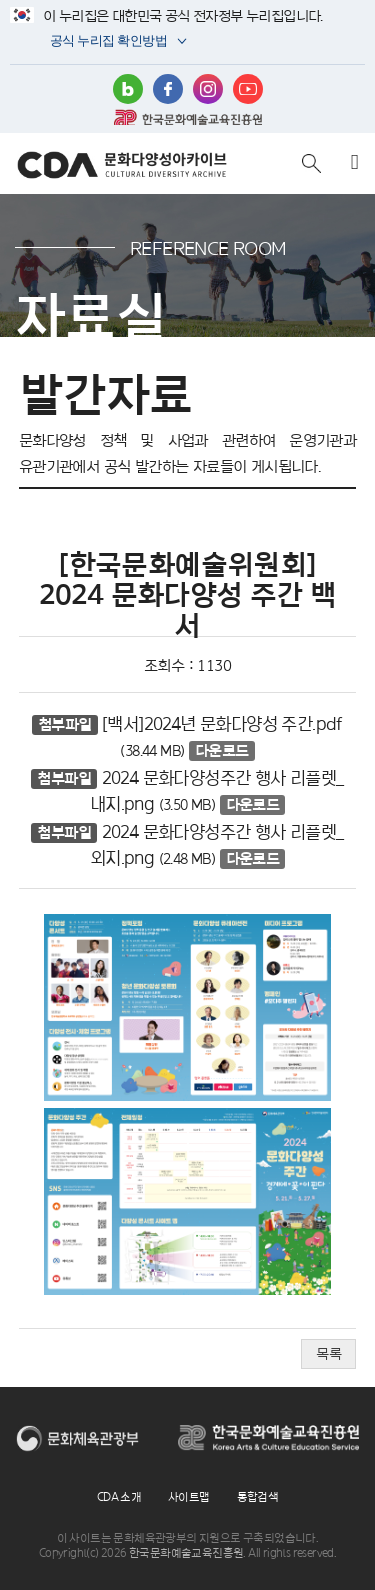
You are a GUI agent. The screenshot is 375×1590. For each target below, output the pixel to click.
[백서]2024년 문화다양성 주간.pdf (222, 723)
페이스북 (168, 89)
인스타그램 (208, 89)
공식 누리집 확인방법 (107, 42)
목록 (328, 1353)
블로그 (128, 89)
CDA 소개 (119, 1496)
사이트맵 (189, 1496)
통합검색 (258, 1496)
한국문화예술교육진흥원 (188, 117)
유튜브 (248, 89)
